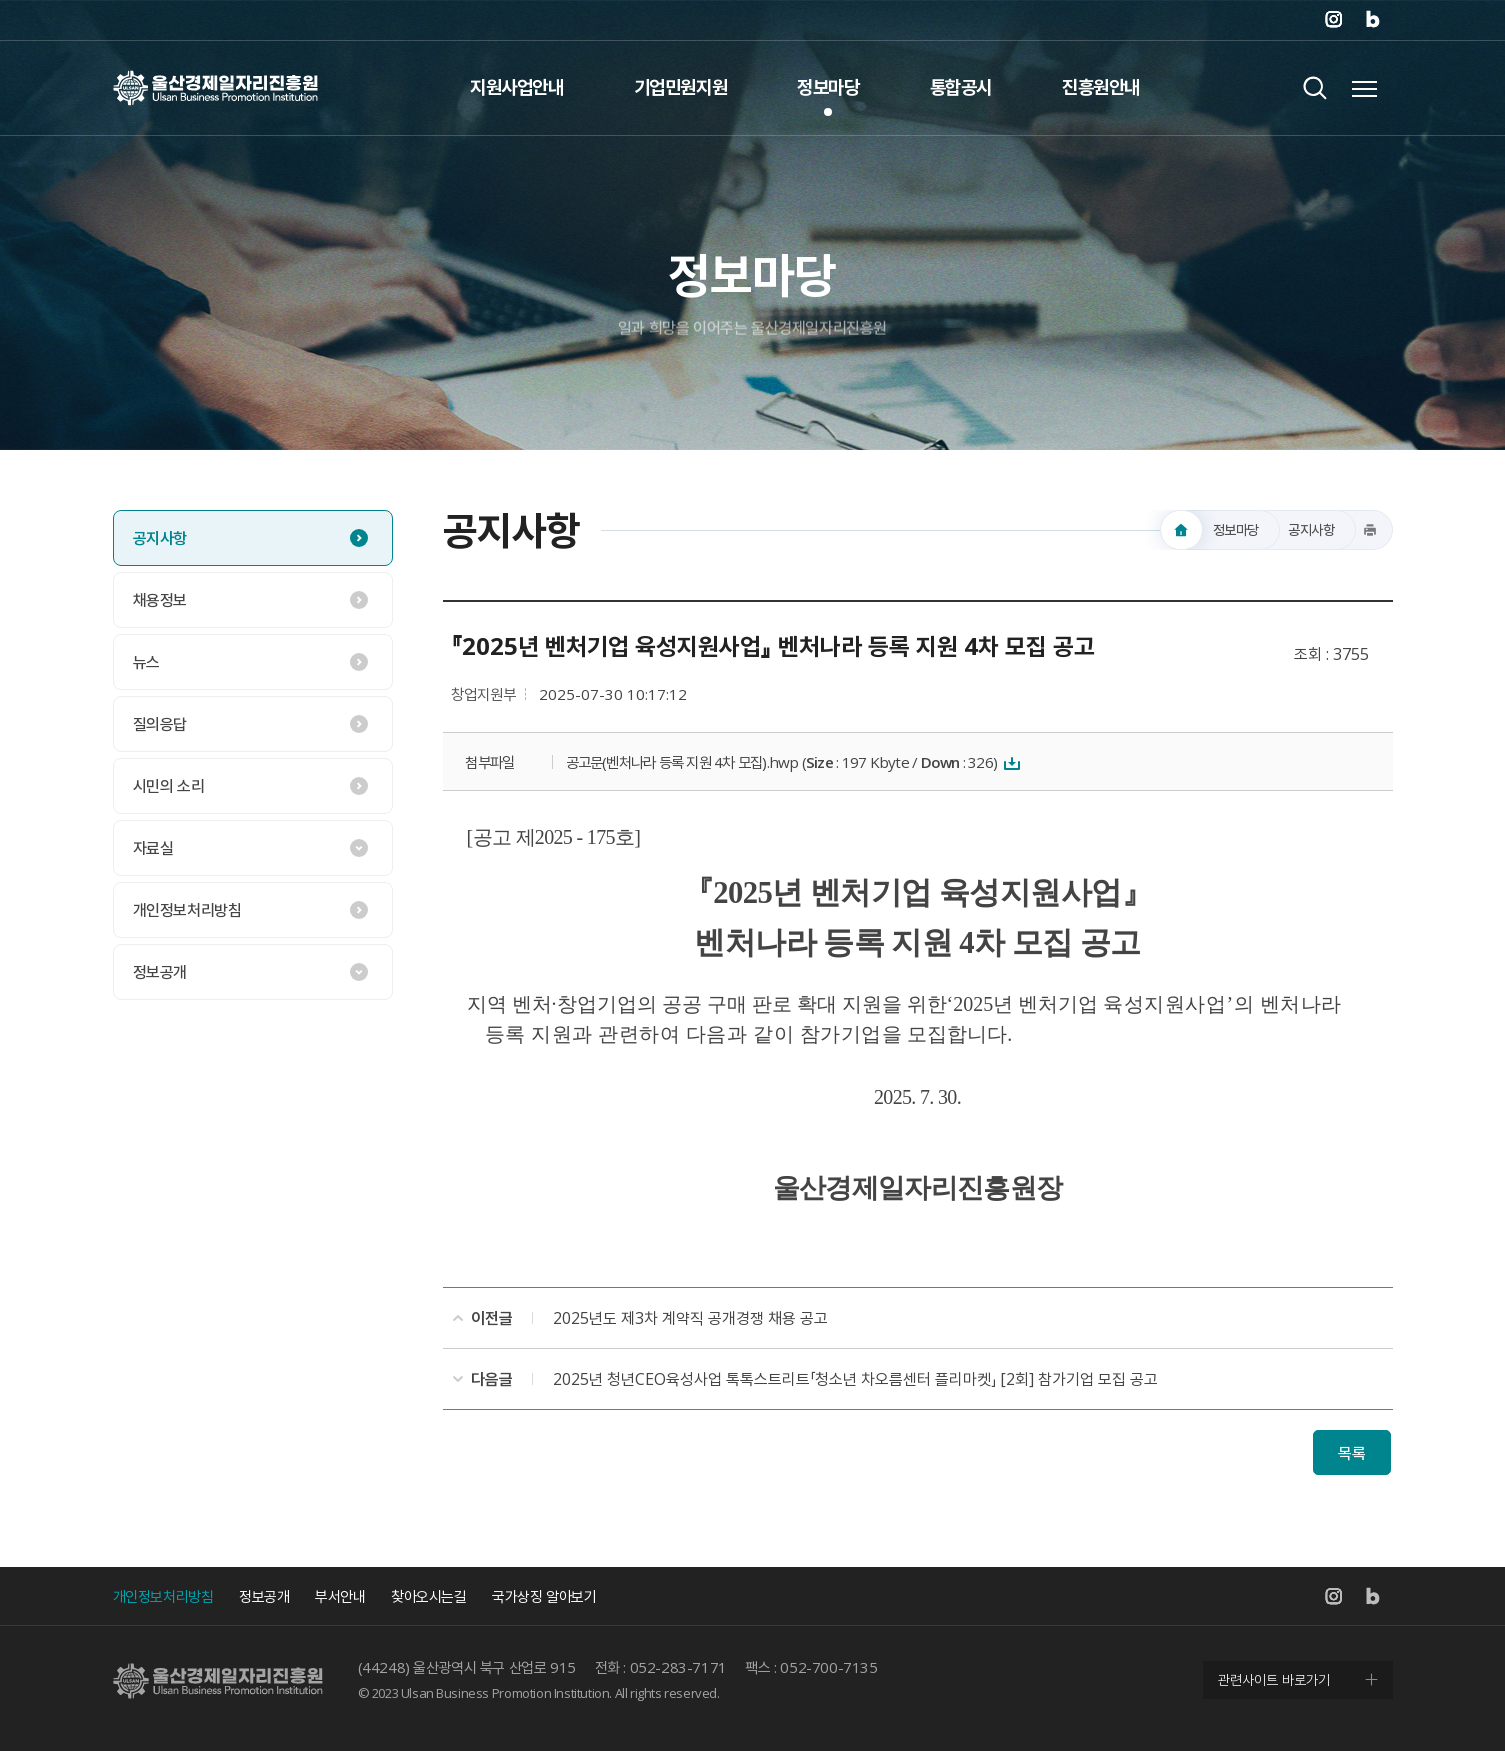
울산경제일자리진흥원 (215, 87)
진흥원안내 (1101, 87)
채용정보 (160, 600)
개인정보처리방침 (187, 910)
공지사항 (160, 538)
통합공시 (961, 87)
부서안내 (340, 1596)
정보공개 (160, 972)
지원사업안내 (517, 87)
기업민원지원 (681, 87)
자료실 (153, 848)
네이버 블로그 (1373, 20)
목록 (1351, 1453)
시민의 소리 (169, 786)
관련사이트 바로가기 (1274, 1679)
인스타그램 (1333, 20)
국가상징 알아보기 (544, 1596)
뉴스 (146, 662)
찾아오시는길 (429, 1596)
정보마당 (828, 87)
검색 (1315, 87)
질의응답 (160, 724)
